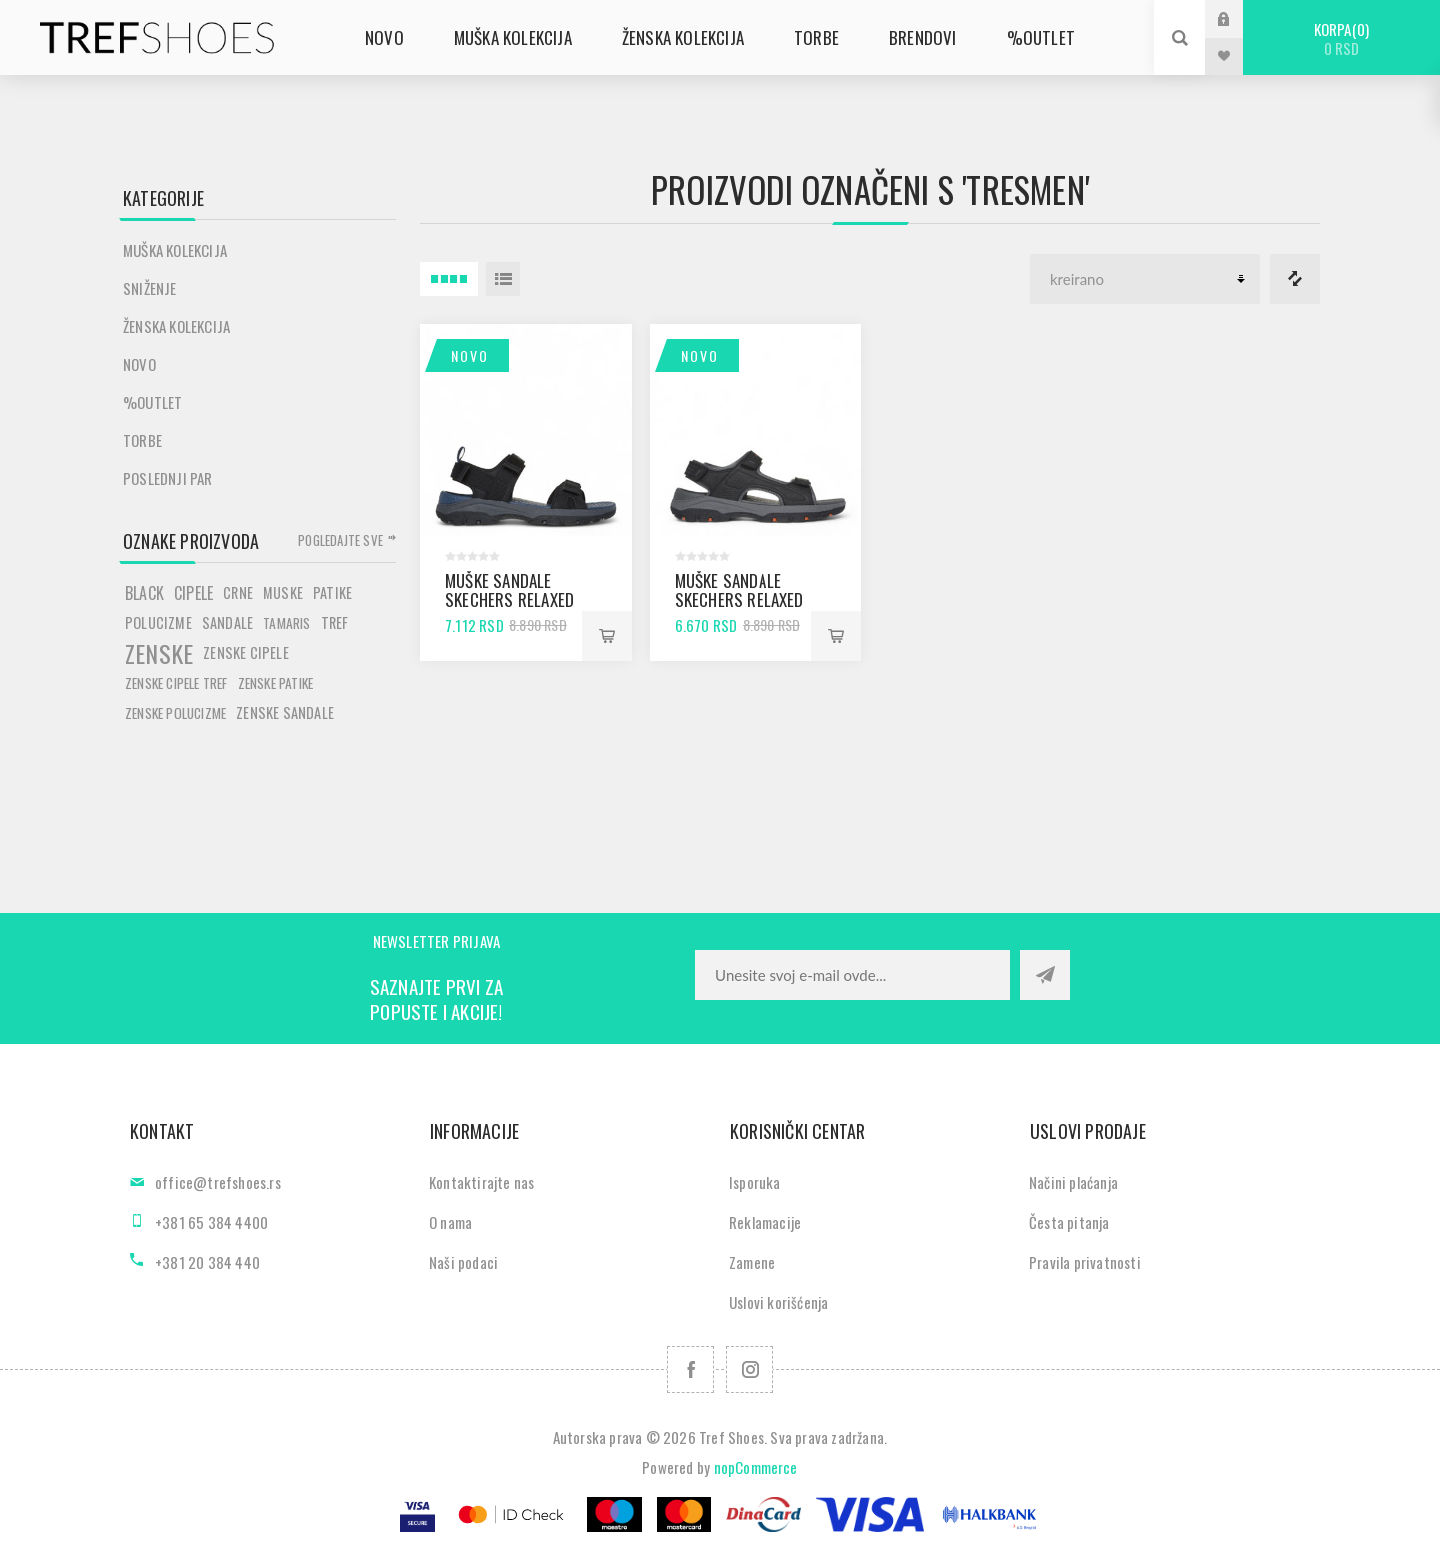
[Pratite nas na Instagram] (749, 1369)
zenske (159, 653)
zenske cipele (246, 652)
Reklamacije (765, 1222)
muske (283, 592)
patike (332, 592)
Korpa (1341, 38)
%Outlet (152, 402)
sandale (227, 622)
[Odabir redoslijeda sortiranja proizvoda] (1145, 279)
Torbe (142, 440)
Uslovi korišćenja (778, 1302)
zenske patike (276, 683)
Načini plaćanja (1073, 1182)
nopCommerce (756, 1467)
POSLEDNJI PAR (168, 478)
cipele (193, 593)
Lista (503, 279)
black (144, 593)
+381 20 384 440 (207, 1262)
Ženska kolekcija (176, 326)
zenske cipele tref (176, 683)
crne (238, 592)
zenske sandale (285, 712)
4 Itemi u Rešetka (449, 279)
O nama (450, 1222)
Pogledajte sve (340, 540)
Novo (470, 355)
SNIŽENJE (150, 288)
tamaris (286, 623)
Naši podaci (463, 1262)
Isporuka (755, 1182)
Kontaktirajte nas (481, 1182)
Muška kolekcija (175, 250)
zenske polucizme (175, 713)
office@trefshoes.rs (218, 1182)
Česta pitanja (1069, 1222)
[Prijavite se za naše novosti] (852, 975)
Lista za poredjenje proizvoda (1295, 279)
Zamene (752, 1262)
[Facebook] (690, 1369)
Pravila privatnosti (1085, 1262)
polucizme (158, 622)
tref (335, 622)
